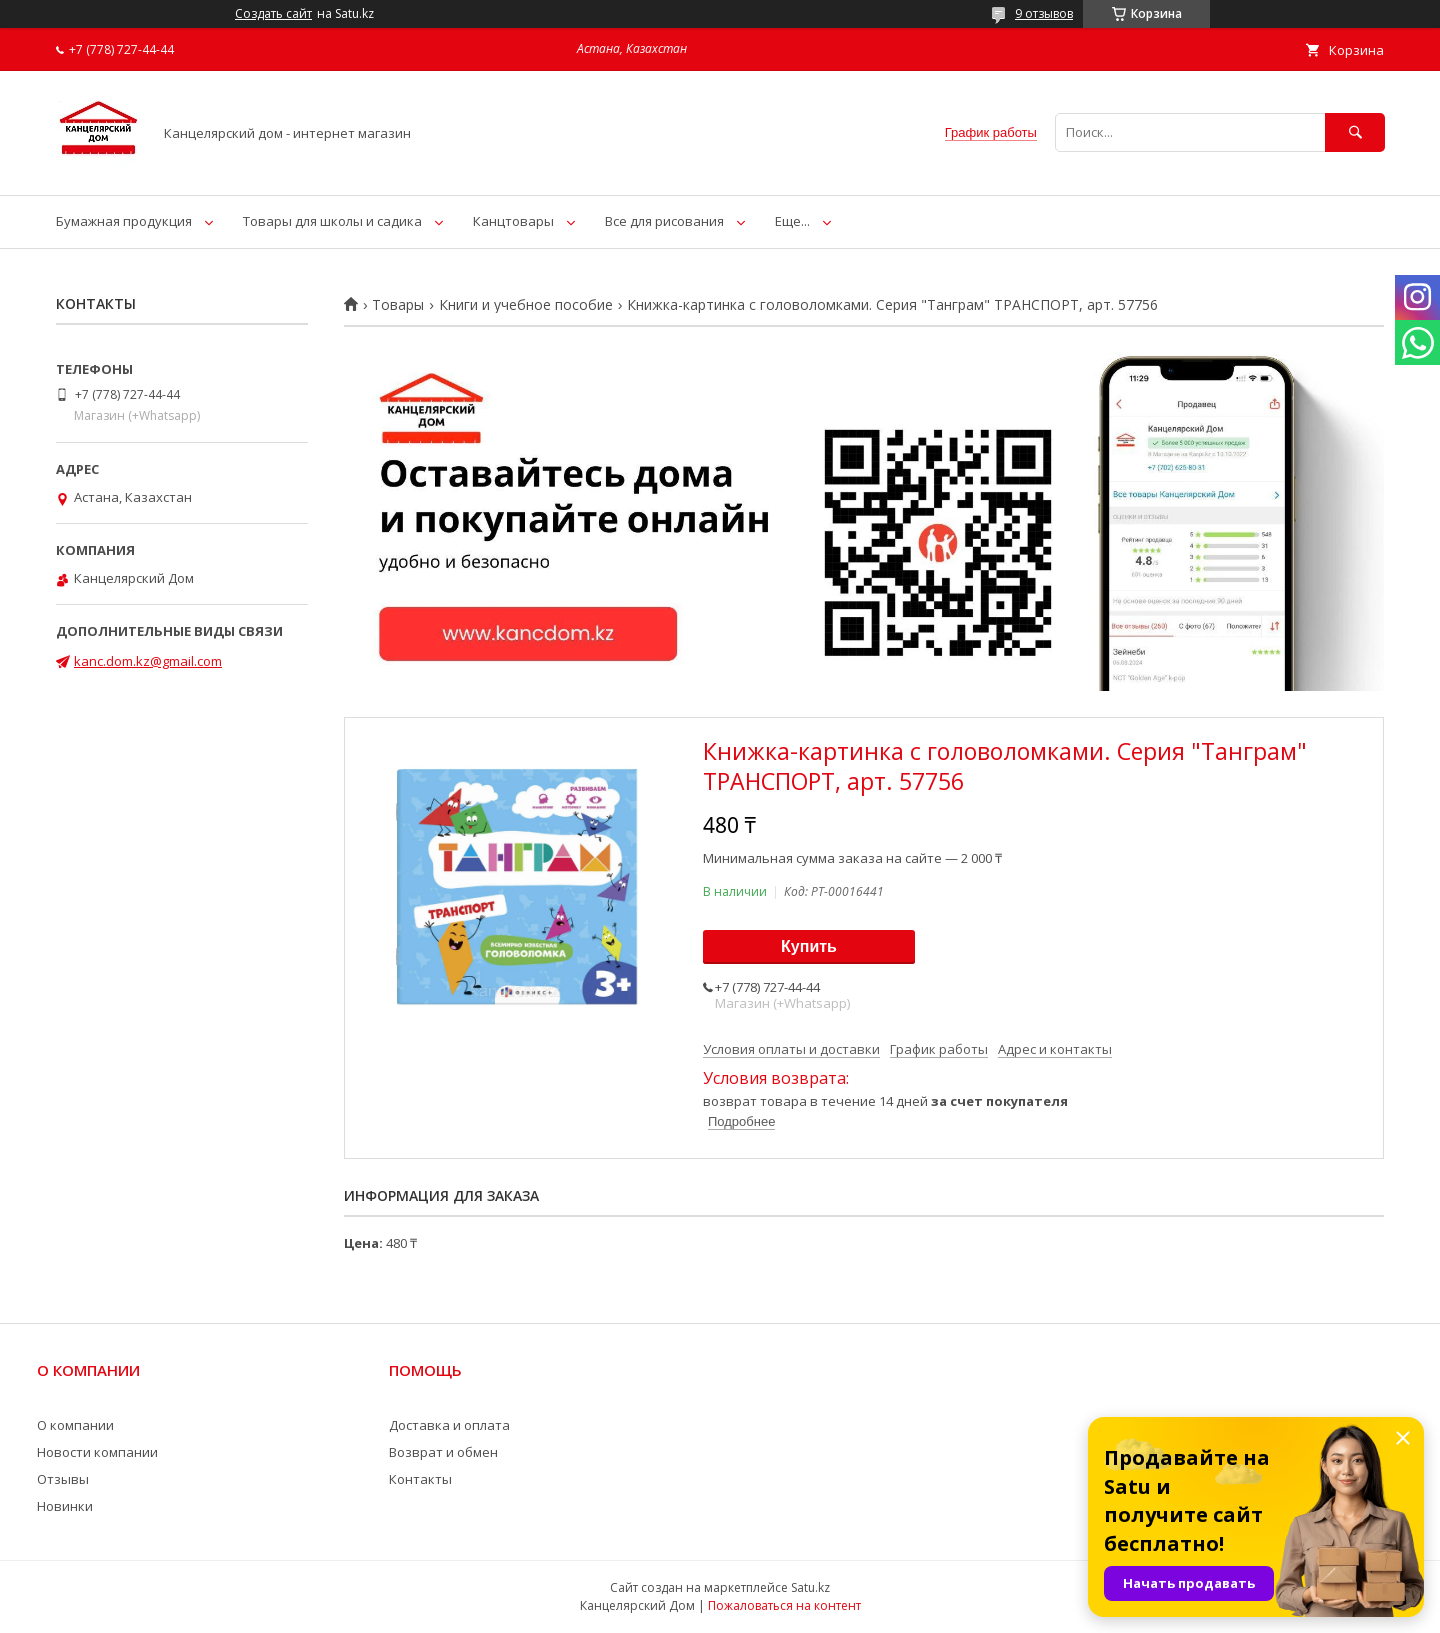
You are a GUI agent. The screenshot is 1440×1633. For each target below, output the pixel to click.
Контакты (420, 1479)
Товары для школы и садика (332, 221)
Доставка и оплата (449, 1425)
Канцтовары (513, 221)
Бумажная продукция (124, 221)
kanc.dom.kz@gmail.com (148, 661)
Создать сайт (273, 14)
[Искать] (1355, 132)
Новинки (65, 1506)
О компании (75, 1425)
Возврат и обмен (443, 1452)
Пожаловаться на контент (784, 1605)
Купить (809, 946)
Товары (398, 305)
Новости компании (97, 1452)
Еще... (792, 221)
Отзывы (63, 1479)
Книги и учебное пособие (526, 305)
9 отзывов (1044, 13)
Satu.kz (810, 1587)
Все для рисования (664, 221)
